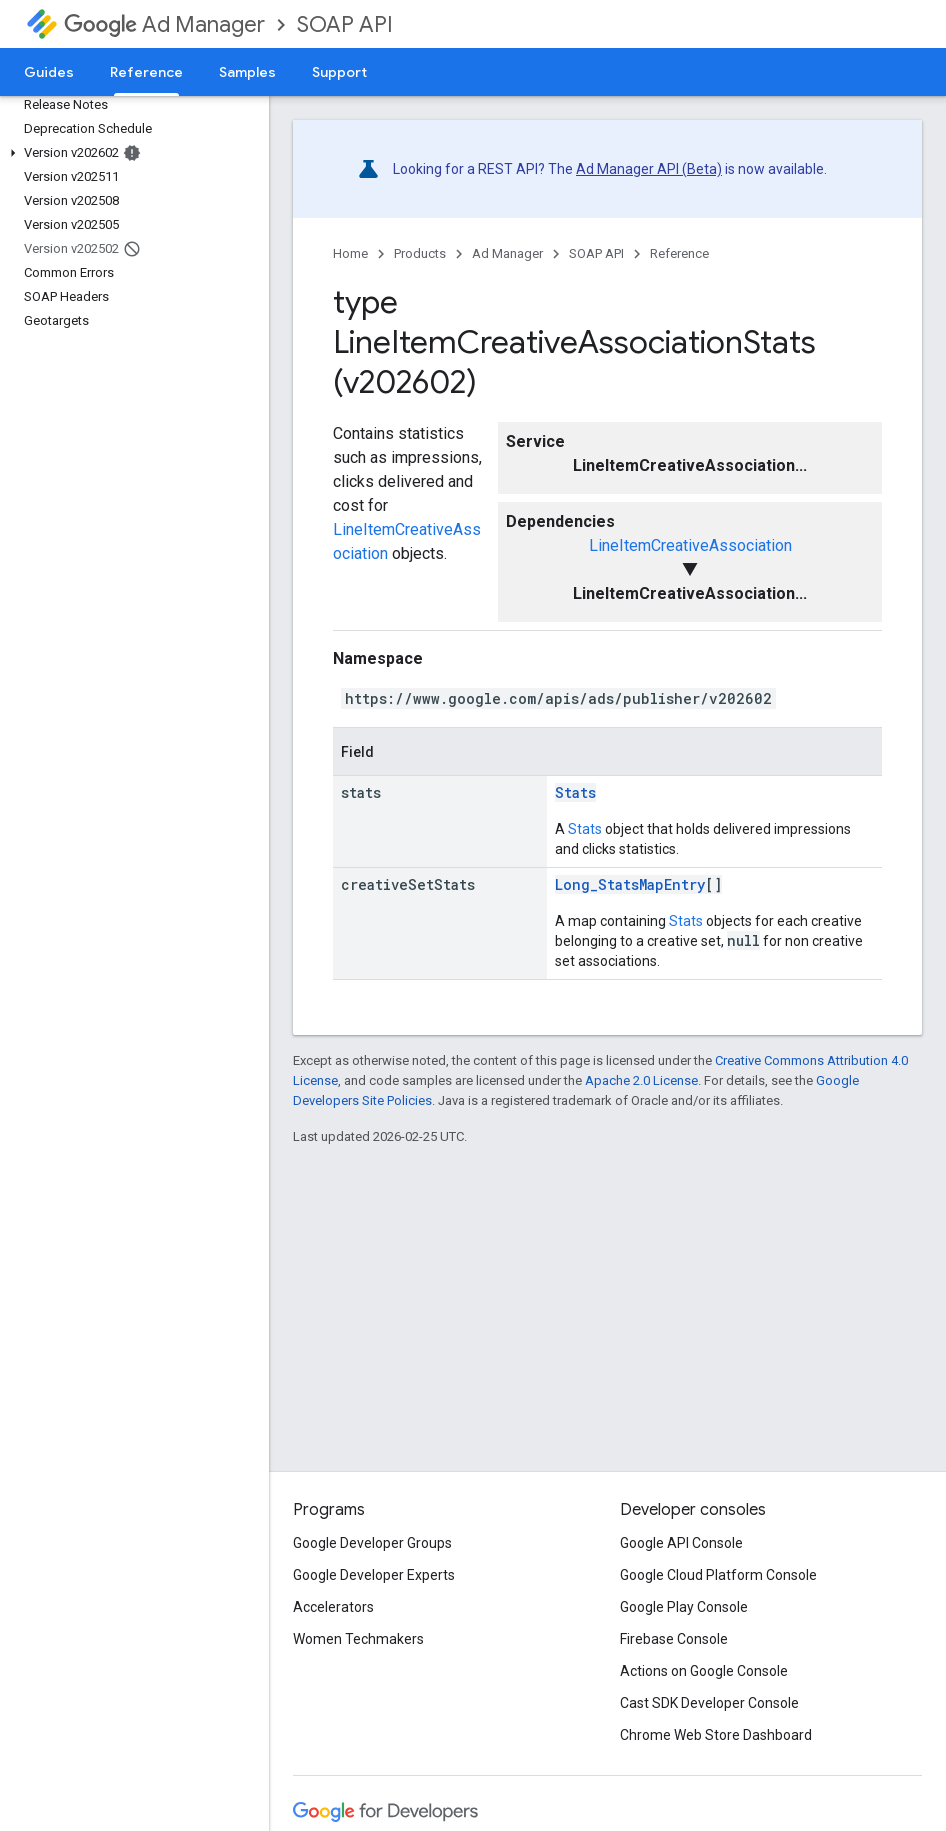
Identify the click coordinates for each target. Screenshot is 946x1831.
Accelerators (333, 1607)
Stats (575, 792)
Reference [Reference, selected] (146, 72)
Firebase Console (674, 1639)
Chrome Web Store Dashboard (716, 1735)
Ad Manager (164, 24)
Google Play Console (684, 1607)
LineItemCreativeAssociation (690, 545)
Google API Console (681, 1543)
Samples (247, 72)
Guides (49, 72)
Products (420, 253)
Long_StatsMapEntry (630, 884)
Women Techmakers (358, 1639)
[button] (130, 153)
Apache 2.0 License (641, 1080)
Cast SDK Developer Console (709, 1703)
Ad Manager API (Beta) (649, 169)
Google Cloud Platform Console (718, 1575)
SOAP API (345, 24)
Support (339, 72)
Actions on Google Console (704, 1671)
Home (350, 253)
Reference (679, 253)
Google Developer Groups (372, 1543)
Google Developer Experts (374, 1575)
